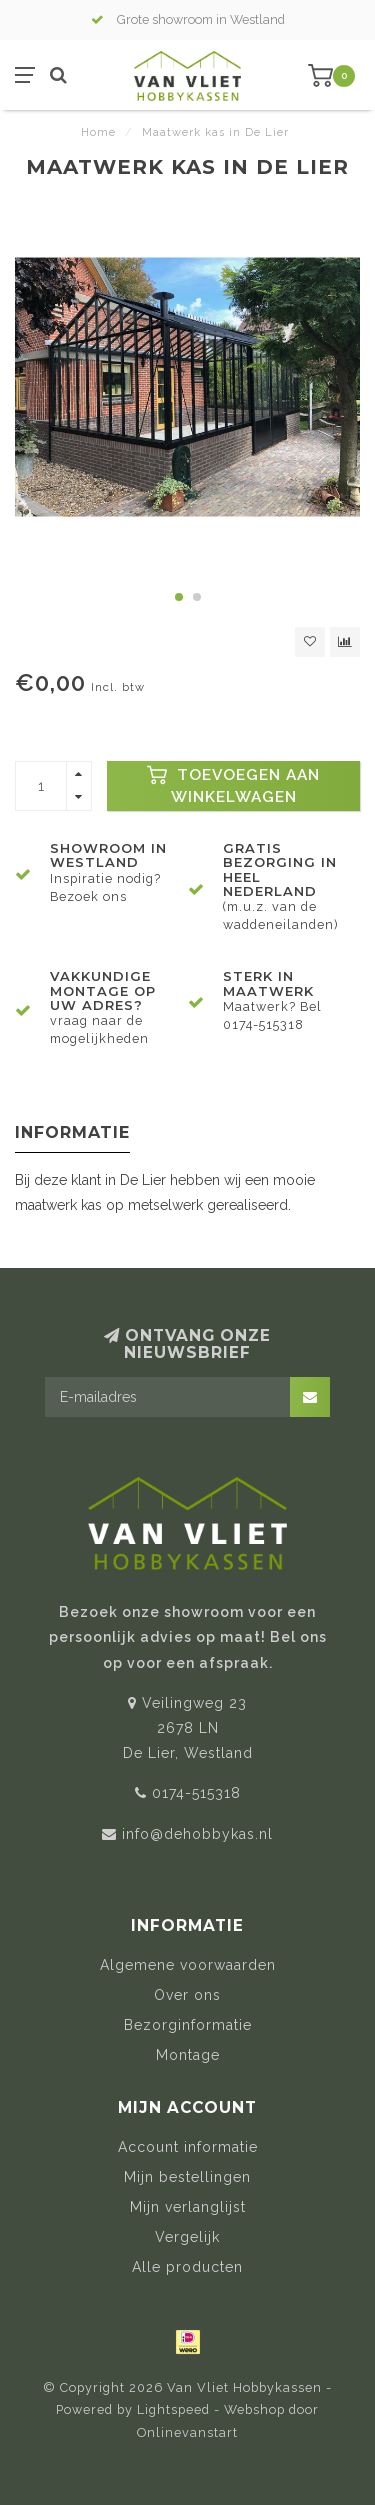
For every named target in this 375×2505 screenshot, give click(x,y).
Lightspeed (173, 2409)
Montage (188, 2055)
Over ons (187, 1995)
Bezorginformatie (188, 2025)
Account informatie (188, 2147)
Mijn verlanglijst (188, 2207)
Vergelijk (187, 2237)
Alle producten (187, 2267)
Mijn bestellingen (187, 2177)
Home (98, 132)
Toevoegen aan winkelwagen (233, 786)
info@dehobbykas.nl (197, 1834)
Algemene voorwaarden (188, 1965)
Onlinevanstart (187, 2432)
